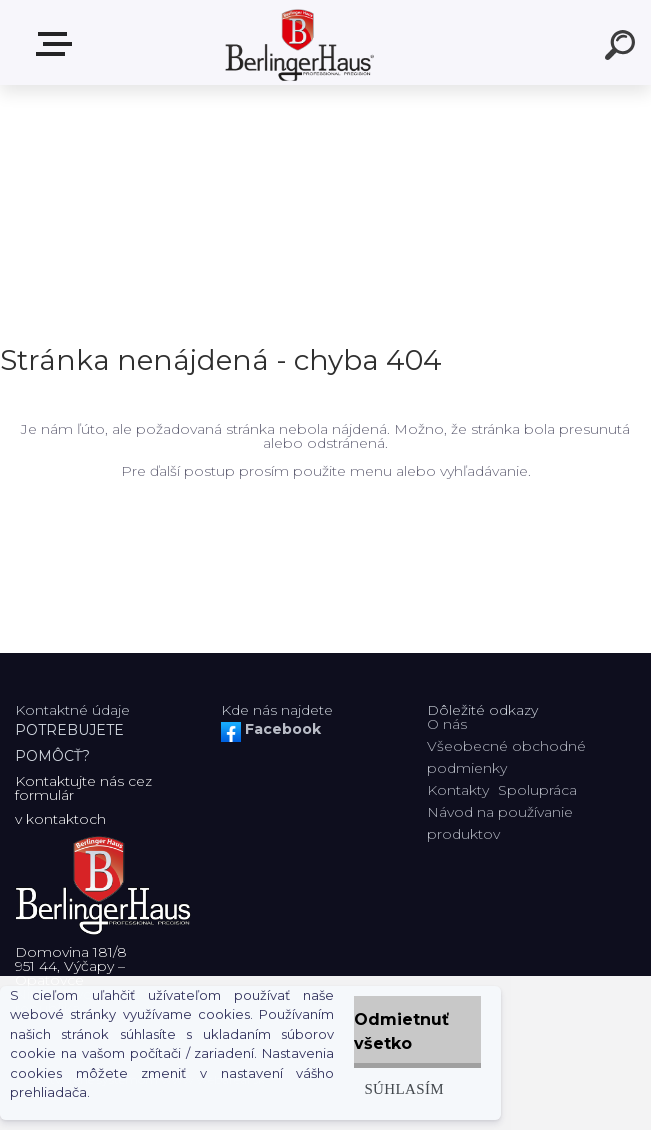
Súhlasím (404, 1088)
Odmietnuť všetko (401, 1031)
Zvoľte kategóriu (58, 44)
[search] (623, 48)
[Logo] (295, 42)
